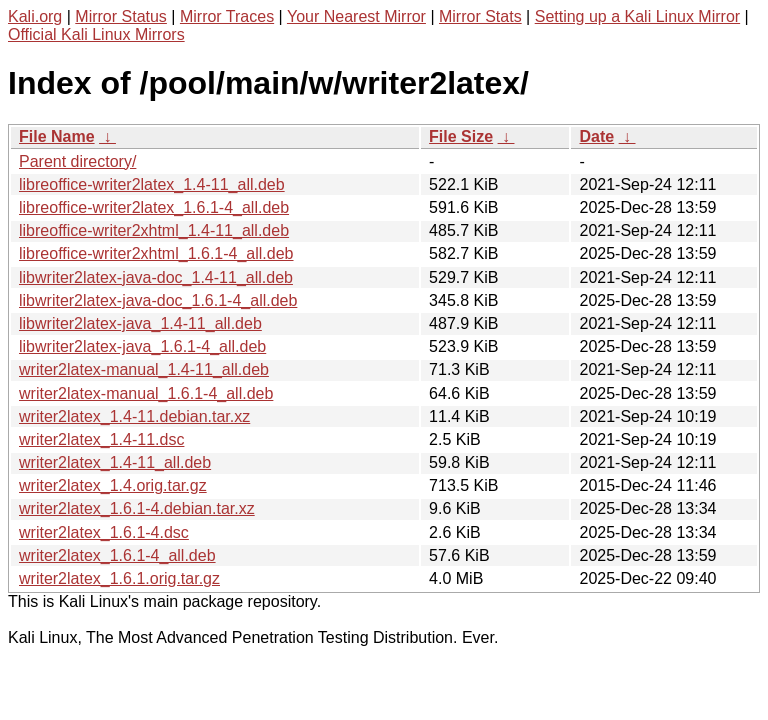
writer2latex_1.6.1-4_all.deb (117, 555)
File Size (461, 136)
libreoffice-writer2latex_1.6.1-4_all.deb (154, 207)
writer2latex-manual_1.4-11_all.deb (144, 369)
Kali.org (35, 16)
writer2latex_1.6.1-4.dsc (104, 532)
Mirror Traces (227, 16)
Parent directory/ (77, 161)
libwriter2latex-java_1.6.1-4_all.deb (142, 346)
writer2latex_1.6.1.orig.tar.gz (119, 578)
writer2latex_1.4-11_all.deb (115, 462)
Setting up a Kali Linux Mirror (637, 16)
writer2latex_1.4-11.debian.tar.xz (134, 416)
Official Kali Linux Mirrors (96, 34)
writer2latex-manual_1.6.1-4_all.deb (146, 393)
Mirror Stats (480, 16)
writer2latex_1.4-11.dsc (101, 439)
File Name (57, 136)
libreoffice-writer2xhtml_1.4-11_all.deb (154, 230)
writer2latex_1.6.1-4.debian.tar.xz (137, 508)
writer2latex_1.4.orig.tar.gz (113, 485)
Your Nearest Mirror (356, 16)
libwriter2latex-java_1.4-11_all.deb (140, 323)
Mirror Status (121, 16)
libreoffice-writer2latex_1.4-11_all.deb (152, 184)
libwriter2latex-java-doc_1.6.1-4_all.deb (158, 300)
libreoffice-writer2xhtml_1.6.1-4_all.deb (156, 253)
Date (596, 136)
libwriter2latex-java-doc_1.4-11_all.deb (156, 277)
